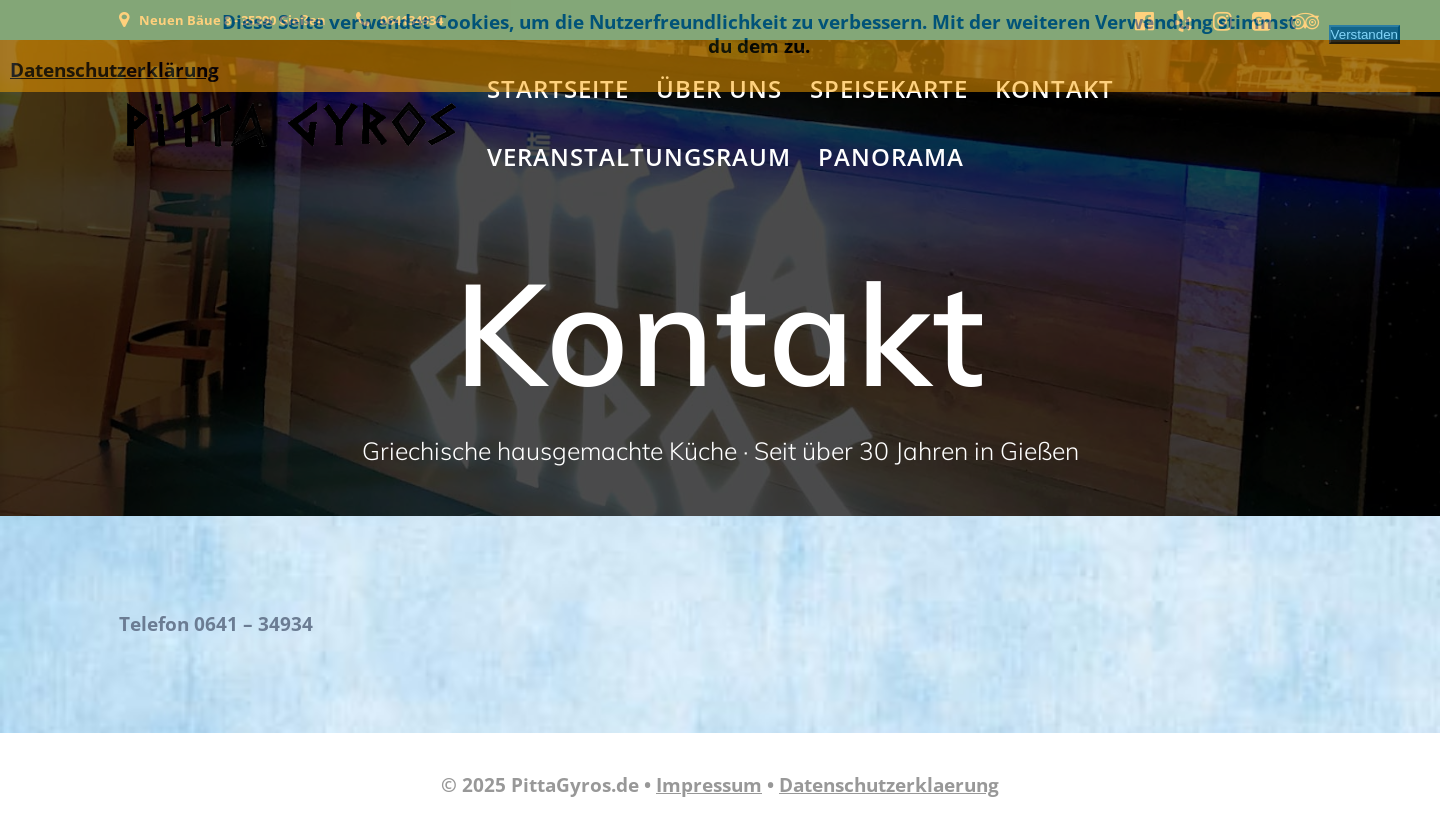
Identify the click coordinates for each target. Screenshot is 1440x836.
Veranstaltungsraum (639, 156)
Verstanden (1364, 34)
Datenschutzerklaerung (889, 785)
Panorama (891, 156)
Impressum (709, 785)
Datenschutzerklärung (114, 70)
